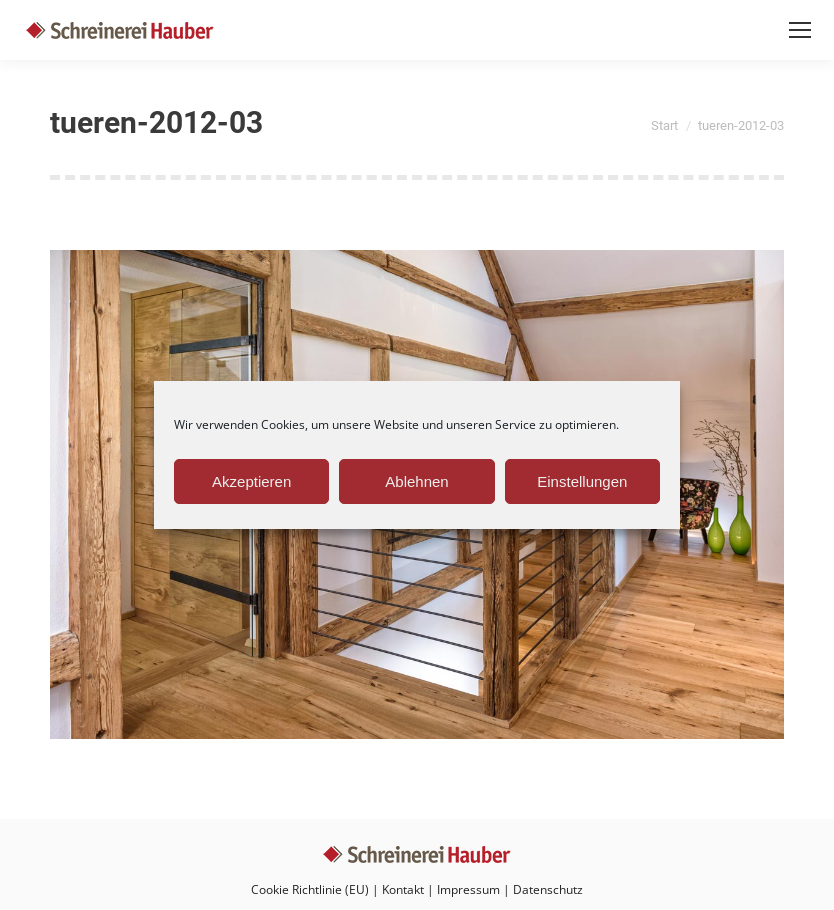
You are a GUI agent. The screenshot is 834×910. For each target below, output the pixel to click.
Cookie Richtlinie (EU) (310, 889)
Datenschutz (548, 889)
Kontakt (403, 889)
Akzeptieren (251, 481)
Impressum (468, 889)
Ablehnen (416, 481)
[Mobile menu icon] (800, 30)
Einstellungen (582, 481)
